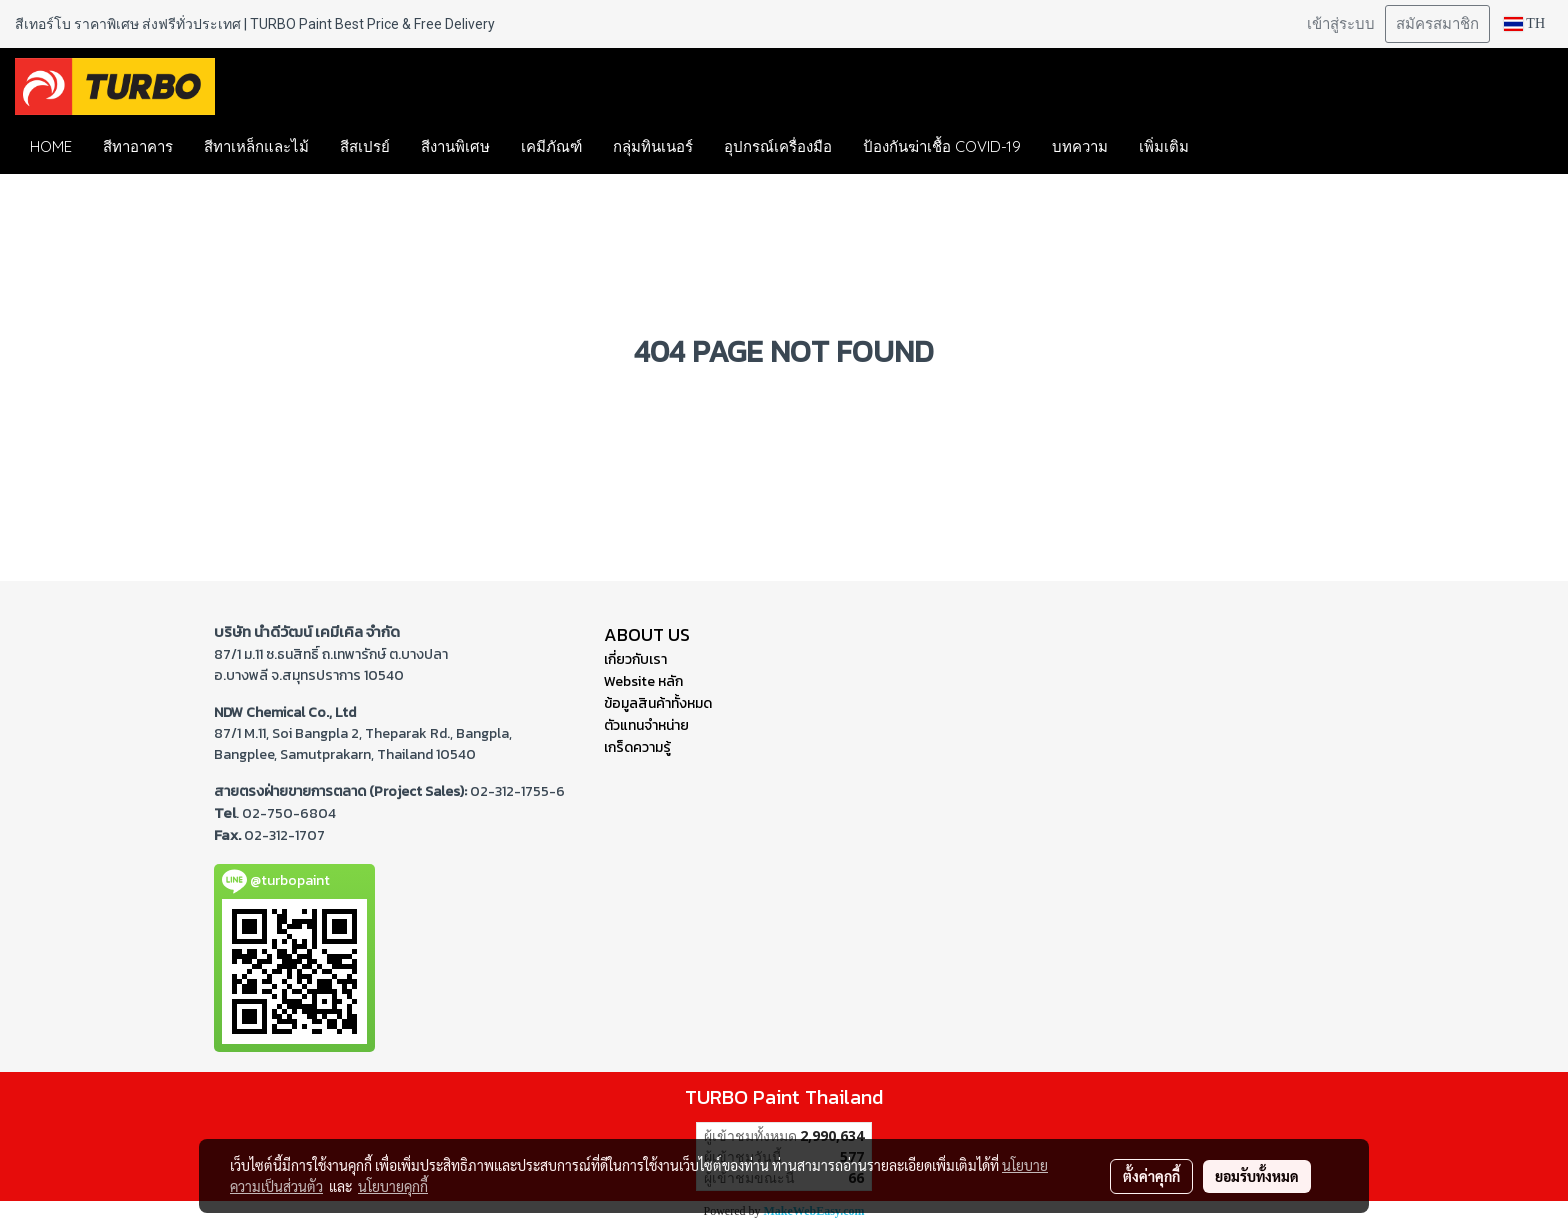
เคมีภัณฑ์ (551, 146)
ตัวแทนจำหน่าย (646, 725)
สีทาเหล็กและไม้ (256, 146)
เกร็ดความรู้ (637, 747)
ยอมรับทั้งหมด (1257, 1176)
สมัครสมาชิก (1437, 24)
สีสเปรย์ (365, 146)
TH (1524, 23)
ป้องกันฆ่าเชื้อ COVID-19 (942, 146)
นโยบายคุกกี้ (393, 1186)
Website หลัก (643, 681)
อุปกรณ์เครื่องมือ (778, 146)
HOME (51, 146)
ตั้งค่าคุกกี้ (1151, 1176)
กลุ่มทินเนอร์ (653, 146)
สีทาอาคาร (138, 146)
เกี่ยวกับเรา (635, 659)
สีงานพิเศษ (455, 146)
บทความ (1080, 146)
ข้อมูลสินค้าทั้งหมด (658, 703)
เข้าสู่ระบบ (1341, 24)
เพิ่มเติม (1164, 146)
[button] (1234, 147)
